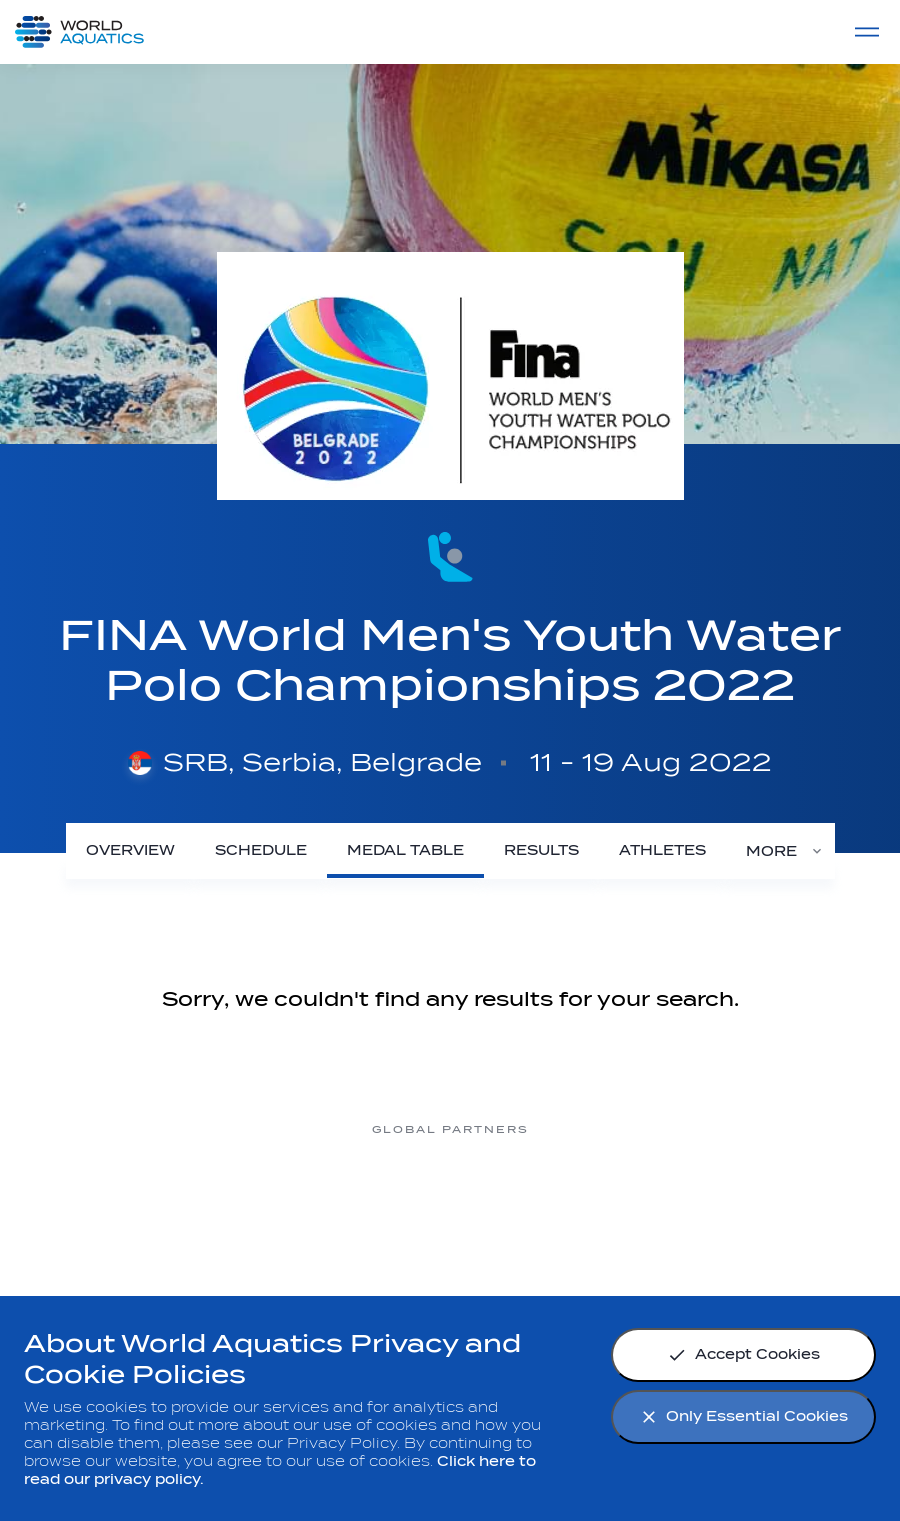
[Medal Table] (405, 850)
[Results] (541, 850)
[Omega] (450, 1204)
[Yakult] (770, 1204)
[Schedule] (261, 850)
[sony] (610, 1204)
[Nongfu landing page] (290, 1204)
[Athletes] (662, 850)
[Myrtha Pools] (130, 1204)
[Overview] (130, 850)
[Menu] (867, 32)
